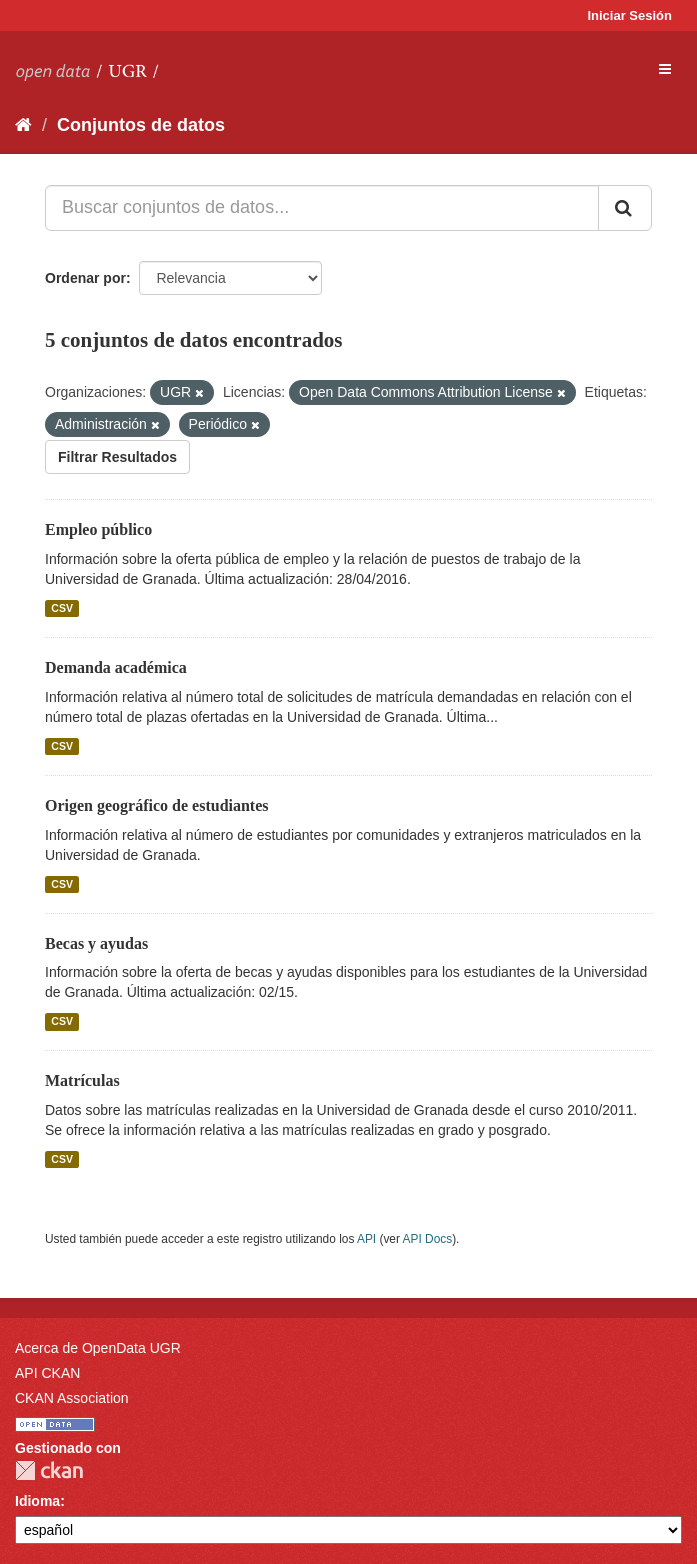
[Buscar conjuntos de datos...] (322, 208)
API (366, 1239)
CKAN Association (72, 1398)
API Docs (428, 1239)
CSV (62, 608)
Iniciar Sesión (629, 15)
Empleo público (98, 529)
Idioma (37, 1501)
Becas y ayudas (96, 943)
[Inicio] (23, 125)
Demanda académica (116, 667)
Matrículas (82, 1080)
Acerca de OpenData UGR (98, 1348)
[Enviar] (625, 208)
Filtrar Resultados (117, 457)
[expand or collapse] (665, 69)
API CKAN (47, 1373)
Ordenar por (85, 278)
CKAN (49, 1470)
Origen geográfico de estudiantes (157, 805)
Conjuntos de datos (141, 125)
